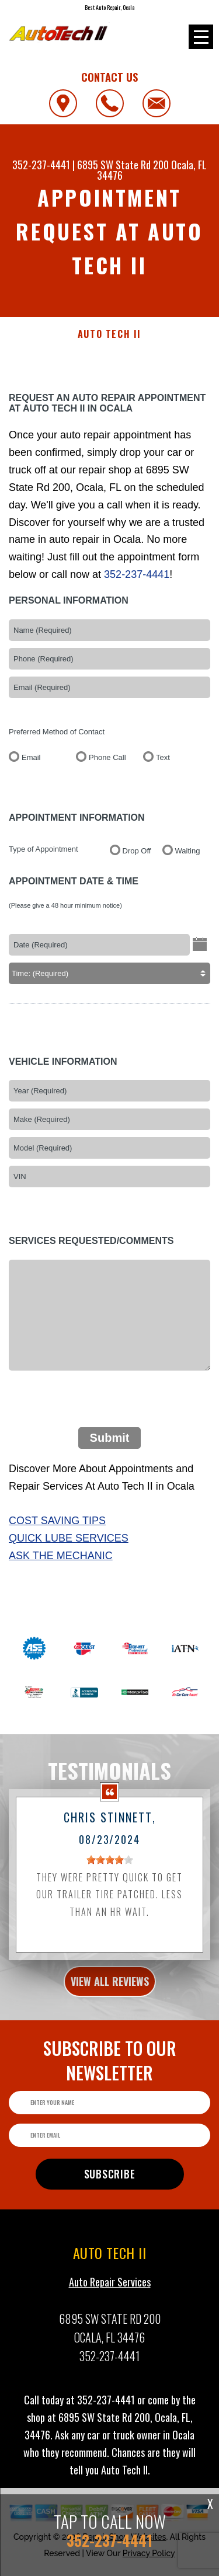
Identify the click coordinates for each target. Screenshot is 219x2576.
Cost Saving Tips (57, 1528)
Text (163, 764)
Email (31, 764)
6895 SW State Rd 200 (123, 164)
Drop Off (137, 858)
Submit (110, 1444)
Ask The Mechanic (61, 1563)
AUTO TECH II (109, 334)
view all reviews (110, 1988)
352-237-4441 (41, 164)
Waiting (187, 858)
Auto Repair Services (110, 2289)
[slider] (109, 1866)
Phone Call (107, 764)
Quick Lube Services (68, 1546)
